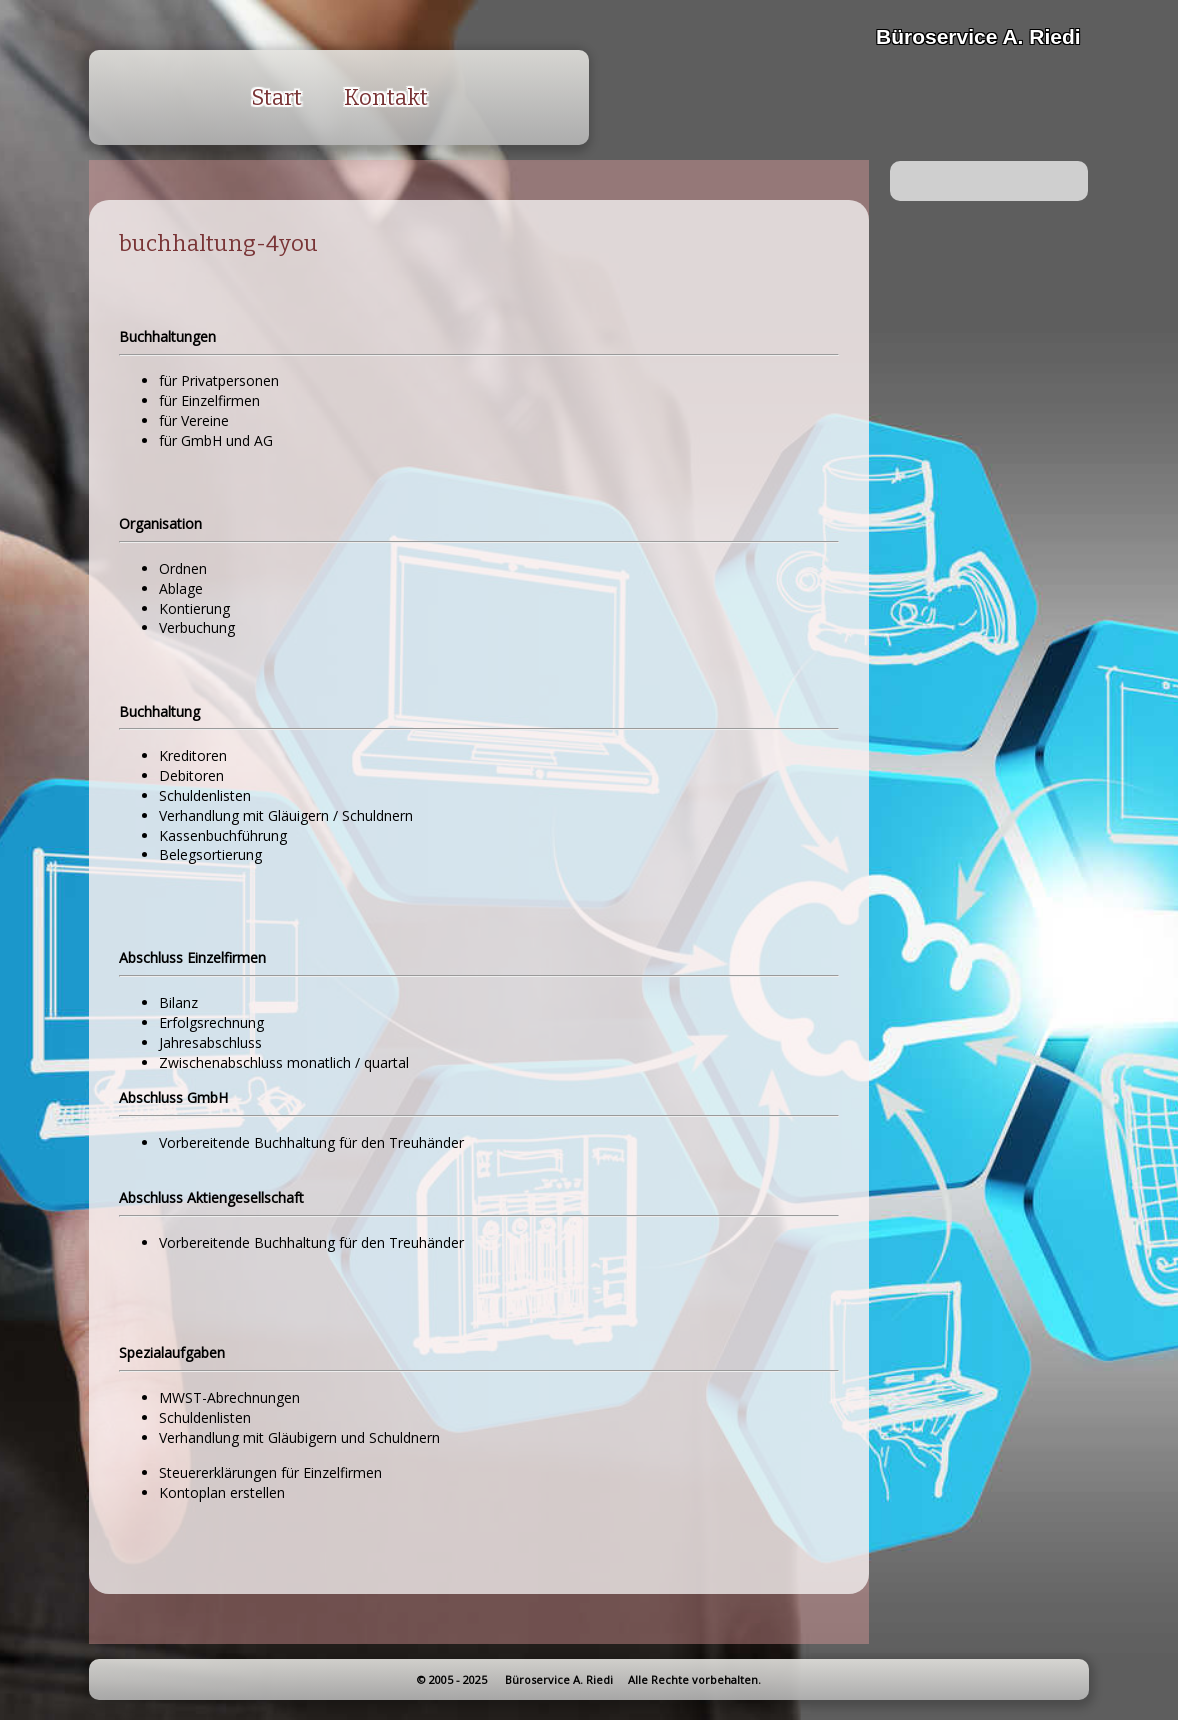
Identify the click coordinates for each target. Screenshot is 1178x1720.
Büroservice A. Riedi (978, 36)
